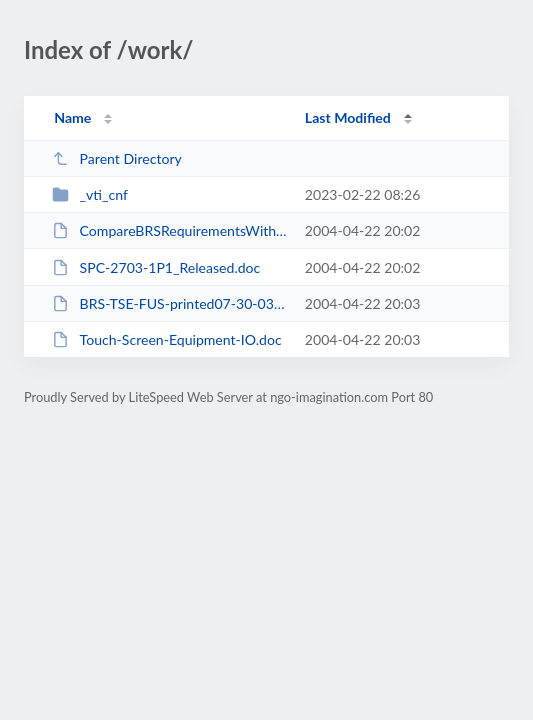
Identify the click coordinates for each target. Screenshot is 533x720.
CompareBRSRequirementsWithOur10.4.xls (169, 230)
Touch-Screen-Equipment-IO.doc (166, 339)
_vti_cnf (90, 194)
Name (72, 117)
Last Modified (348, 117)
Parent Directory (117, 158)
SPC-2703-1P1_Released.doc (156, 267)
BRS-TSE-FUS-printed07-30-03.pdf (169, 303)
